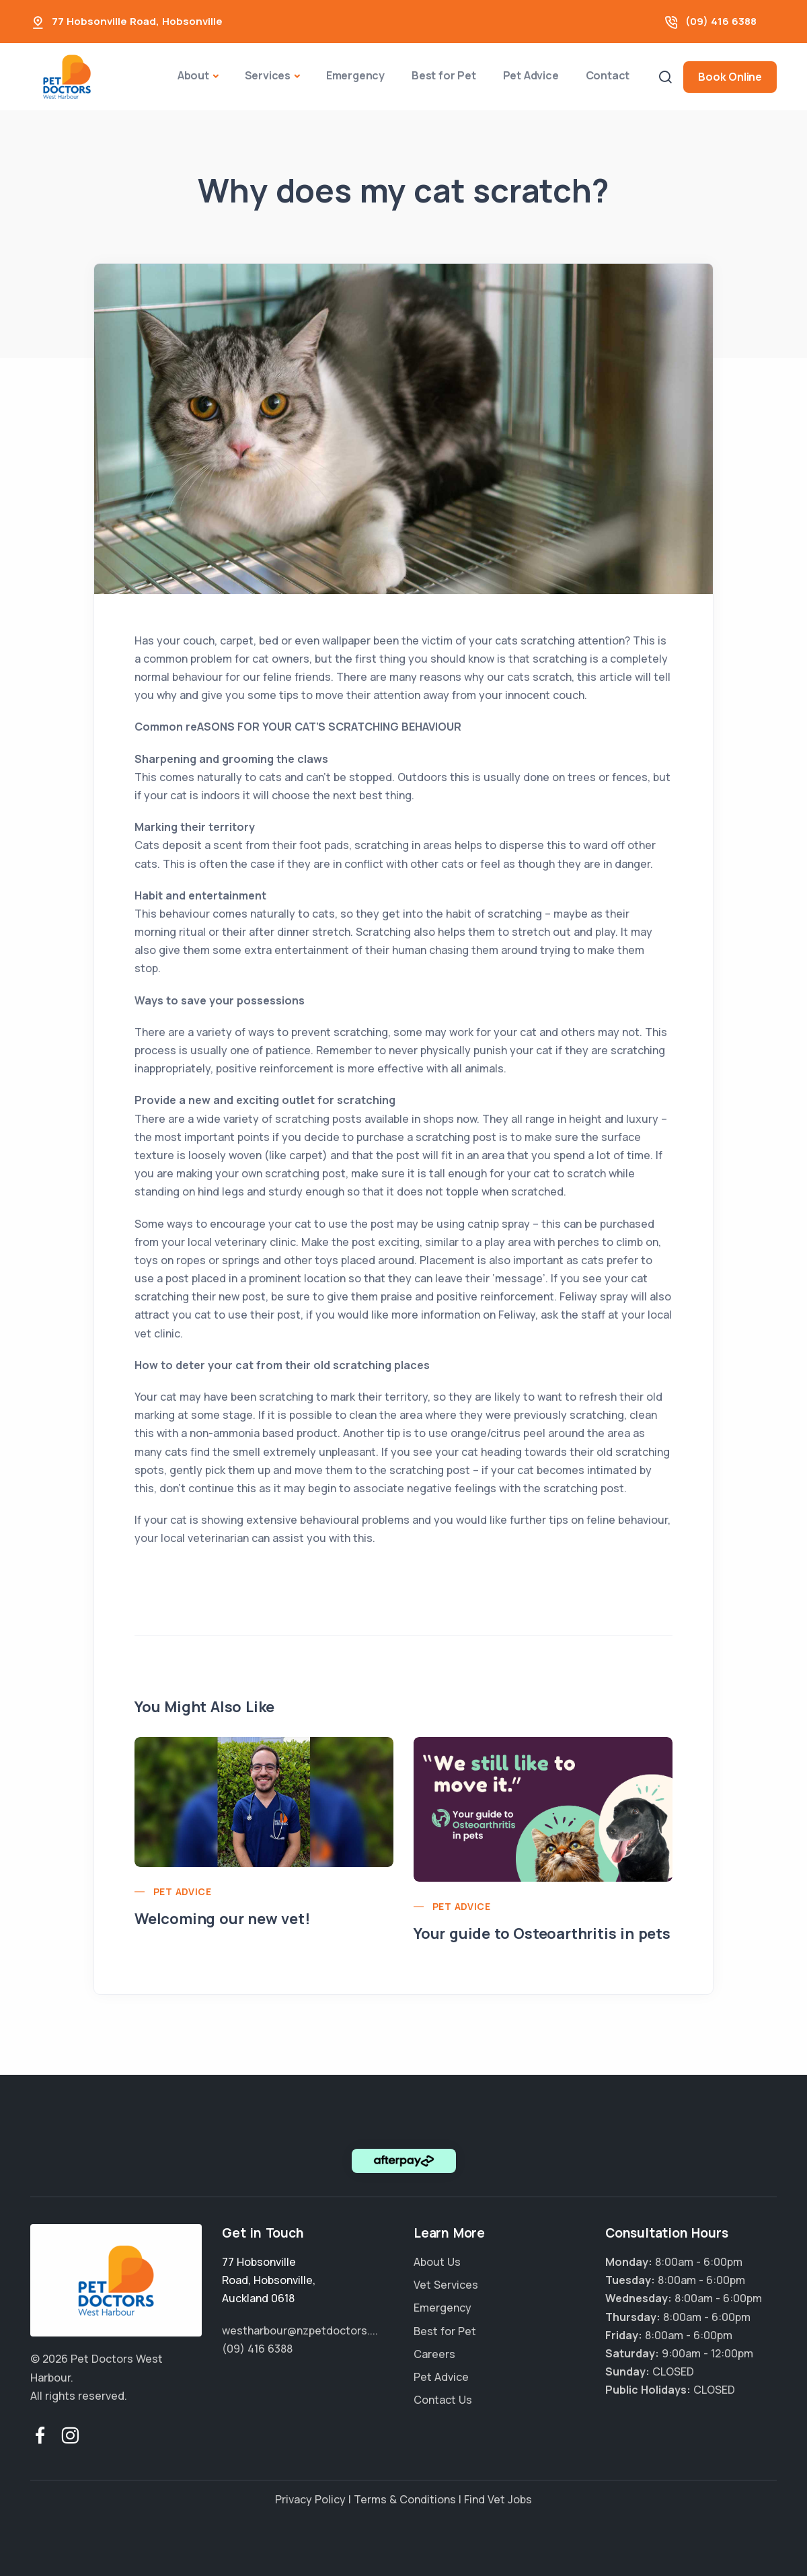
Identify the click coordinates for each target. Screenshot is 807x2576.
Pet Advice (531, 75)
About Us (437, 2261)
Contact (608, 75)
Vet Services (446, 2284)
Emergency (355, 75)
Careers (434, 2354)
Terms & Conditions (405, 2499)
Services (268, 75)
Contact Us (443, 2399)
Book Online (730, 76)
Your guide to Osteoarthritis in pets (542, 1933)
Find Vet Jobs (498, 2499)
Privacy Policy (310, 2499)
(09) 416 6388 (721, 21)
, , (268, 2280)
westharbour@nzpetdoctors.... (300, 2330)
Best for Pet (444, 75)
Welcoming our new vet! (222, 1919)
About (193, 75)
